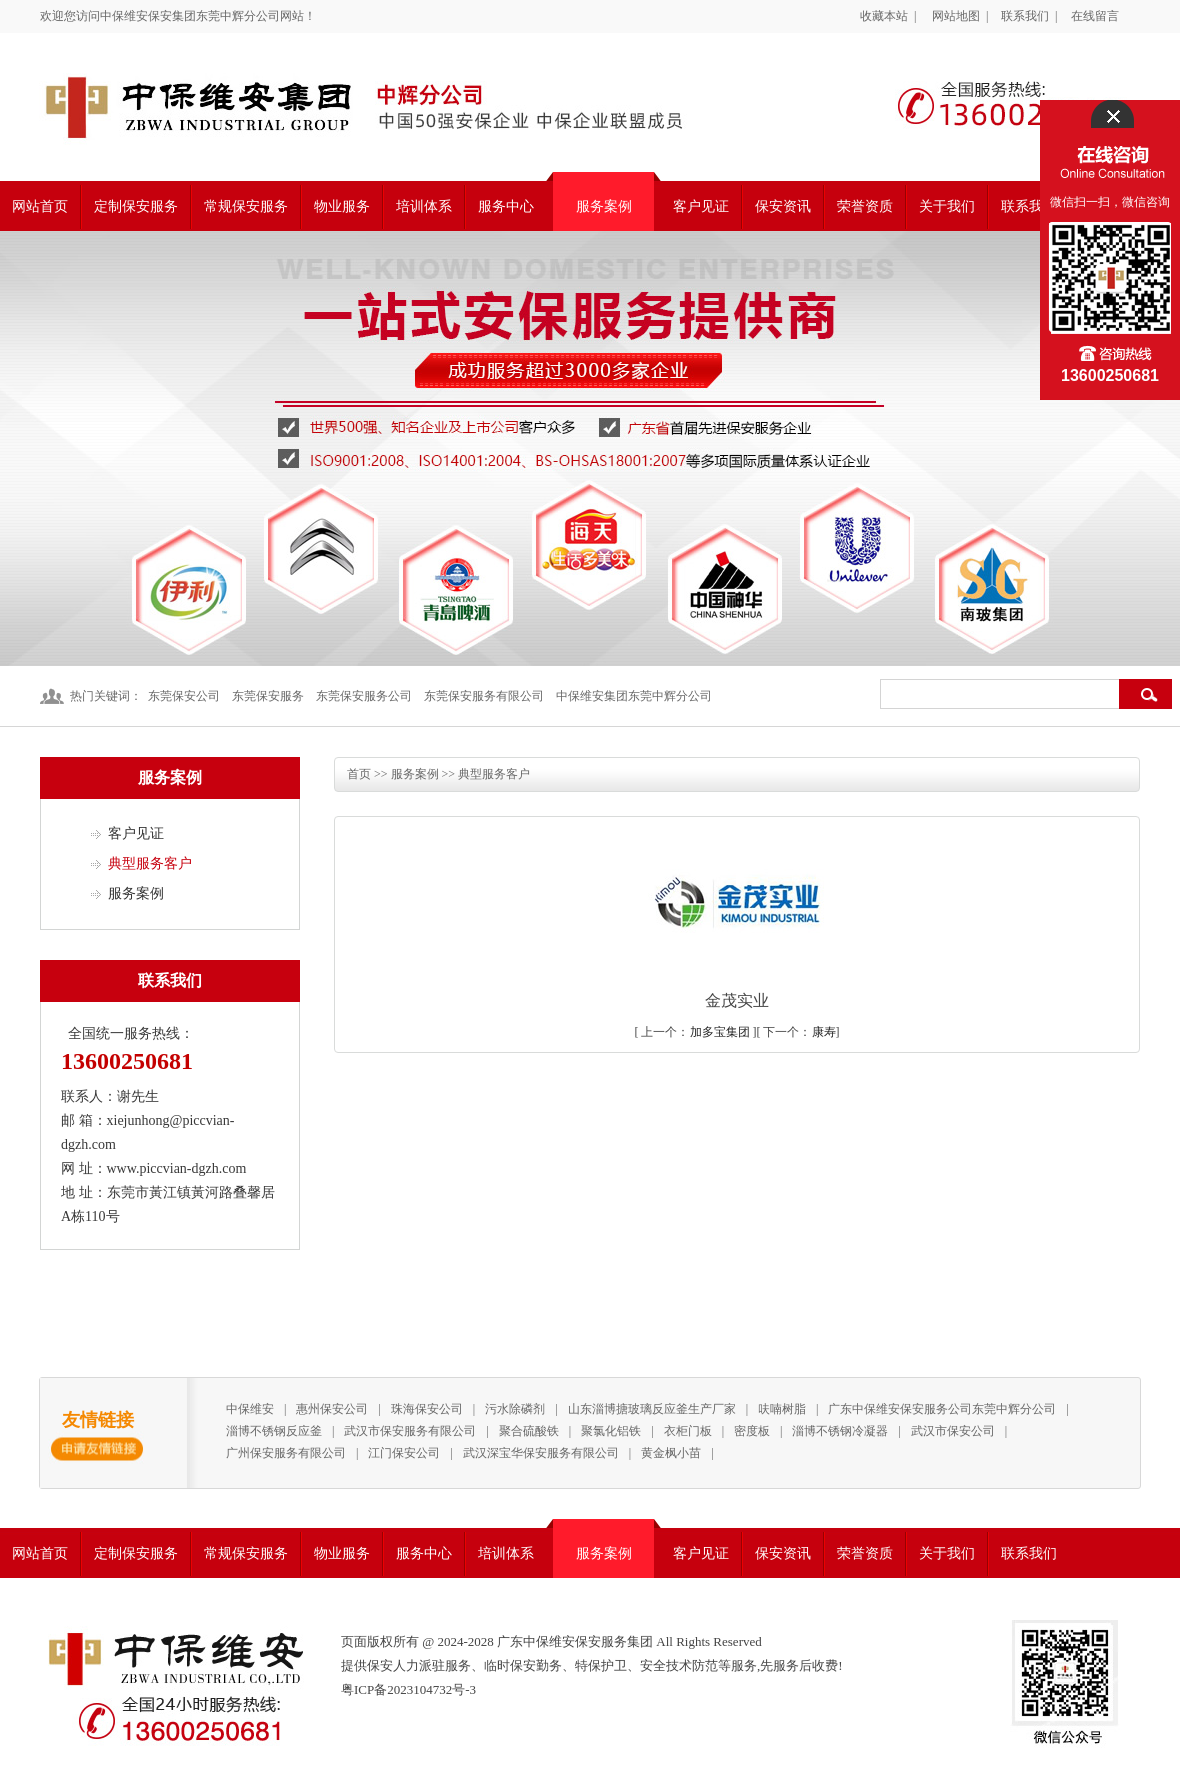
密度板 (752, 1431)
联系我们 (1025, 16)
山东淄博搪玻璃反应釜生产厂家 (652, 1409)
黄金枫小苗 (671, 1453)
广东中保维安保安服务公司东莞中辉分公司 (942, 1409)
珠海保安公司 (427, 1409)
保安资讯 (783, 206)
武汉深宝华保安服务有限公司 (541, 1453)
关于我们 (947, 206)
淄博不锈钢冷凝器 (840, 1431)
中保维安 (250, 1409)
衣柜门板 (688, 1431)
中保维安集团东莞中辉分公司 (634, 696)
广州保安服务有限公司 (286, 1453)
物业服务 (342, 206)
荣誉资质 (865, 206)
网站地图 (956, 16)
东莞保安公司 (184, 696)
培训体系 (424, 206)
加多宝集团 (720, 1032)
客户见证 (701, 206)
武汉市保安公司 (953, 1431)
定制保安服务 (136, 206)
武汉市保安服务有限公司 (410, 1431)
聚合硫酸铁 (529, 1431)
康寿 (824, 1032)
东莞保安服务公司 (364, 696)
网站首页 (40, 206)
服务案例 (604, 206)
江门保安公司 (404, 1453)
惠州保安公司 (332, 1409)
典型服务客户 (150, 863)
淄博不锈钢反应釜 (274, 1431)
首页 (359, 774)
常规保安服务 (246, 206)
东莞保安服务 (268, 696)
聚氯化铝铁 (611, 1431)
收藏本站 (884, 16)
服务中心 (506, 206)
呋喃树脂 (782, 1409)
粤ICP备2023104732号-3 (408, 1689)
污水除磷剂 (515, 1409)
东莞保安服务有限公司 (484, 696)
